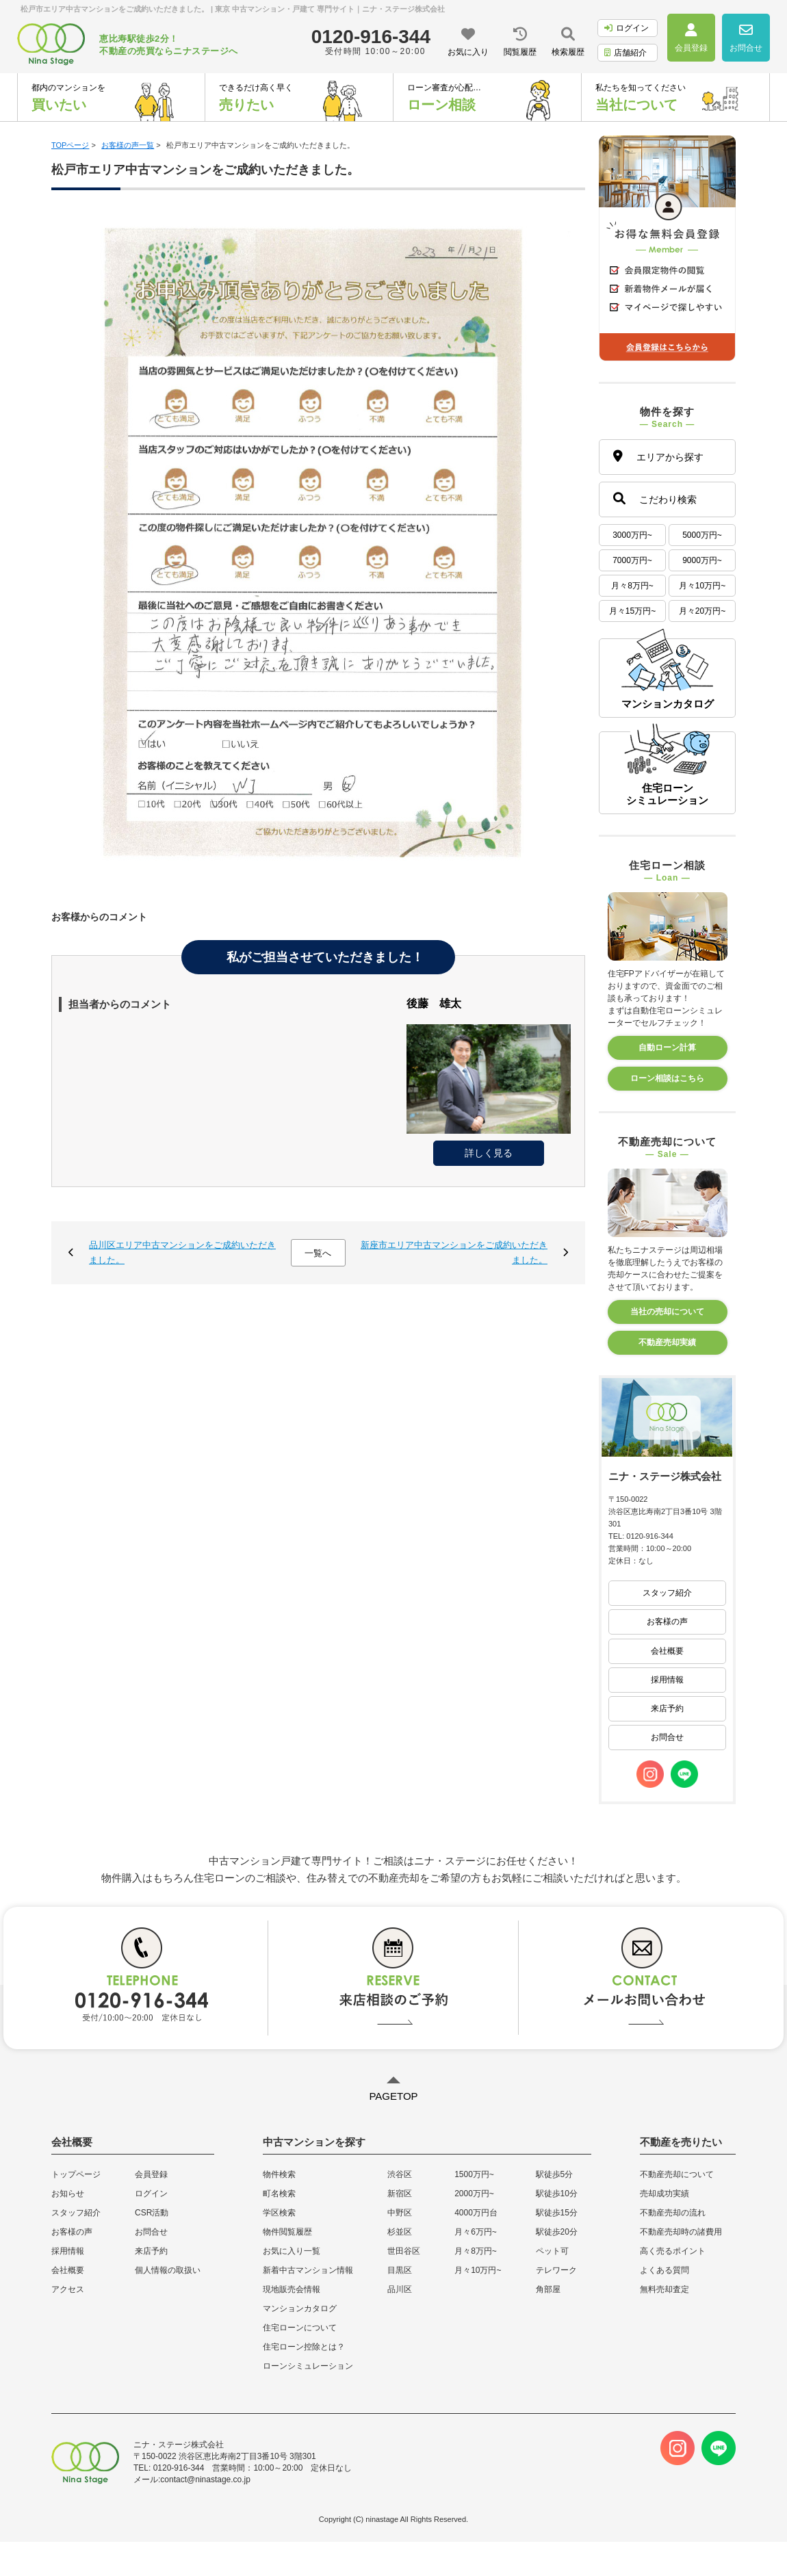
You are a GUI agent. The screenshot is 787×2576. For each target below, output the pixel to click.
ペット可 (552, 2251)
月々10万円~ (702, 585)
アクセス (67, 2289)
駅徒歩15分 (557, 2212)
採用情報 (667, 1679)
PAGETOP (393, 2096)
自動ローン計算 (667, 1047)
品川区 (399, 2289)
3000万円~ (632, 535)
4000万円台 (476, 2212)
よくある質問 (664, 2270)
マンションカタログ (300, 2308)
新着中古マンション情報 (308, 2270)
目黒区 (399, 2270)
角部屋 (548, 2289)
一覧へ (318, 1253)
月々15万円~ (632, 611)
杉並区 (399, 2232)
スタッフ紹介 (667, 1593)
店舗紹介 (625, 52)
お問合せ (667, 1737)
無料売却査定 (664, 2289)
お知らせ (67, 2193)
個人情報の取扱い (168, 2270)
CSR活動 (151, 2212)
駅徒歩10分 (557, 2193)
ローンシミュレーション (308, 2366)
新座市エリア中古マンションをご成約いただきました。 (454, 1252)
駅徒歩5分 (554, 2174)
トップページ (76, 2174)
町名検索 (279, 2193)
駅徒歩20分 (557, 2232)
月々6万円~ (475, 2232)
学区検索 (279, 2212)
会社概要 (667, 1651)
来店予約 (667, 1708)
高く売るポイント (673, 2251)
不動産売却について (677, 2174)
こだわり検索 (655, 498)
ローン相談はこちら (667, 1078)
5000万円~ (702, 535)
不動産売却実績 (667, 1342)
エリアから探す (658, 456)
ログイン (626, 28)
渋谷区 (399, 2174)
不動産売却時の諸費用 (681, 2232)
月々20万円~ (702, 611)
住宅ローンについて (300, 2327)
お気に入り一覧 (291, 2251)
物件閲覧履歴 (287, 2232)
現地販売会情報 (291, 2289)
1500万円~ (474, 2174)
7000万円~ (632, 560)
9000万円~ (702, 560)
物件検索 (279, 2174)
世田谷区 (403, 2251)
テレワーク (556, 2270)
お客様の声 (667, 1621)
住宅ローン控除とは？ (304, 2347)
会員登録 (151, 2174)
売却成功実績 (664, 2193)
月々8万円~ (632, 585)
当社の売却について (667, 1311)
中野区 (399, 2212)
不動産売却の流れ (673, 2212)
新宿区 (399, 2193)
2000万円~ (474, 2193)
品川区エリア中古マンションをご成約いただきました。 (182, 1252)
